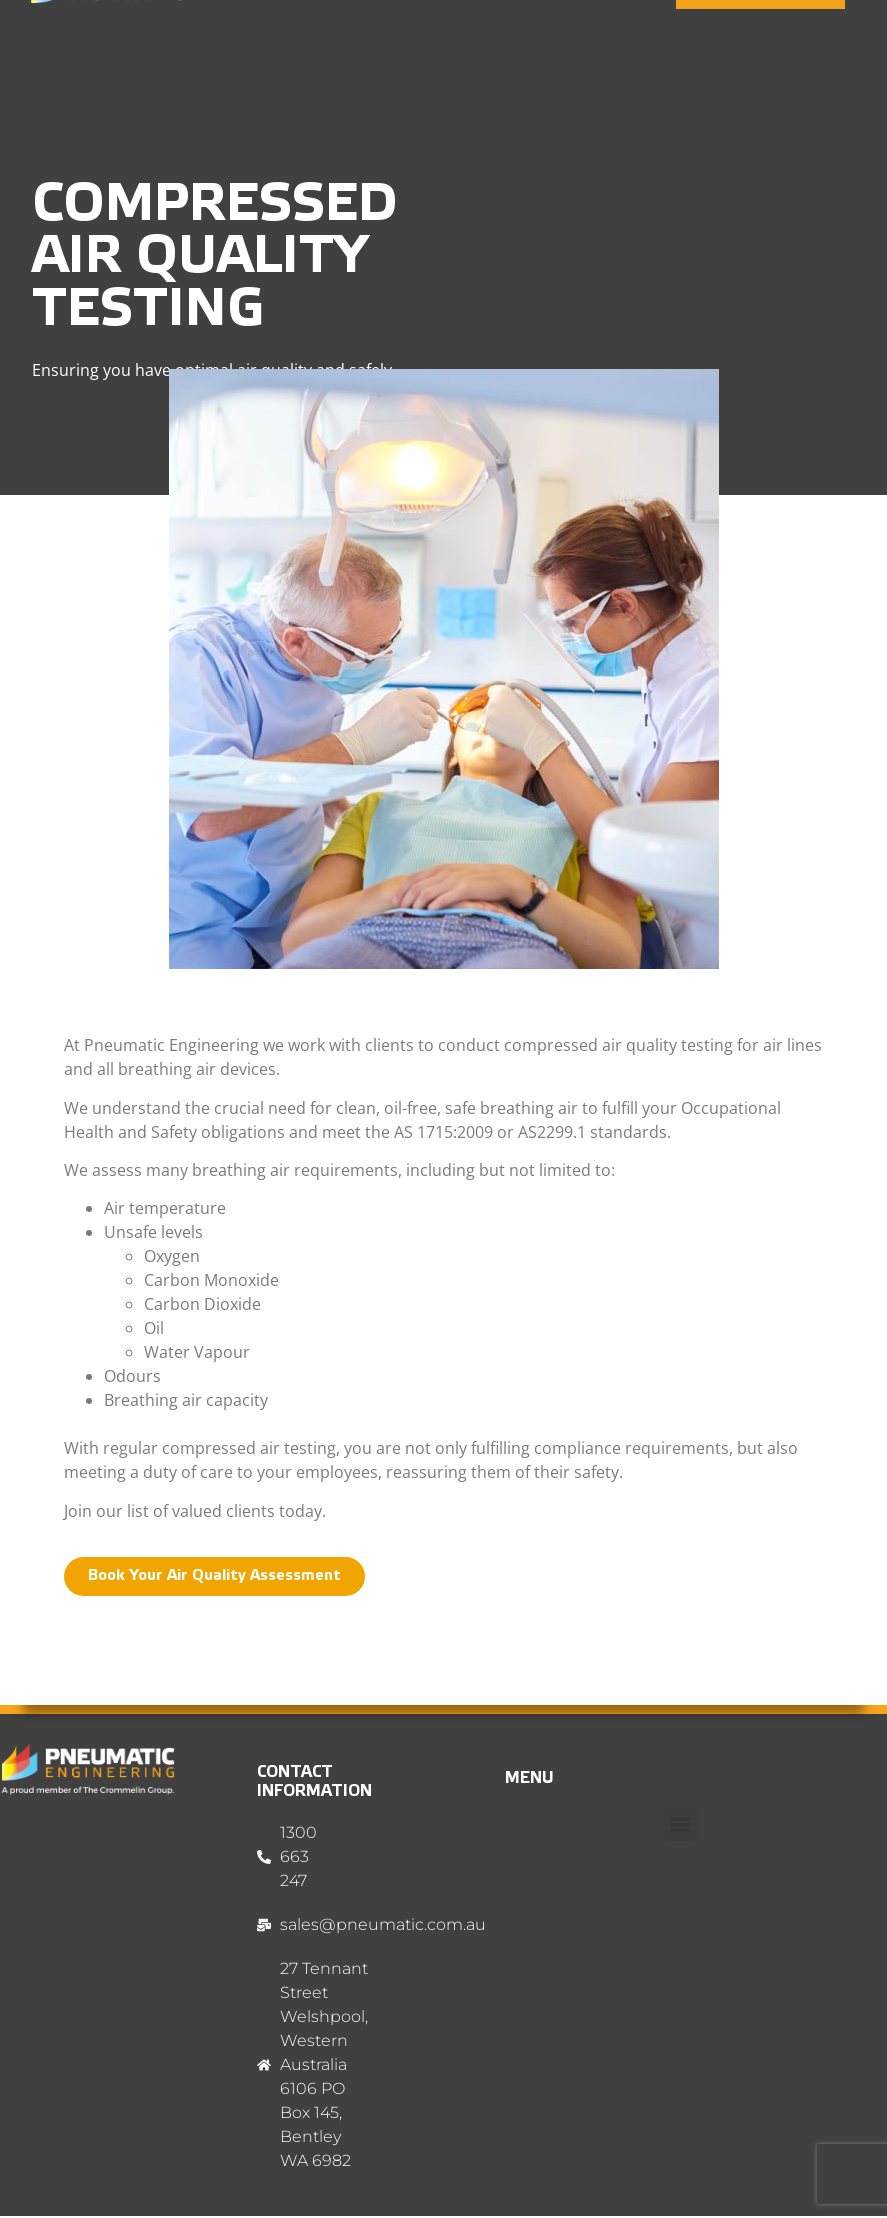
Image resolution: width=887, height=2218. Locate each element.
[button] (680, 1824)
